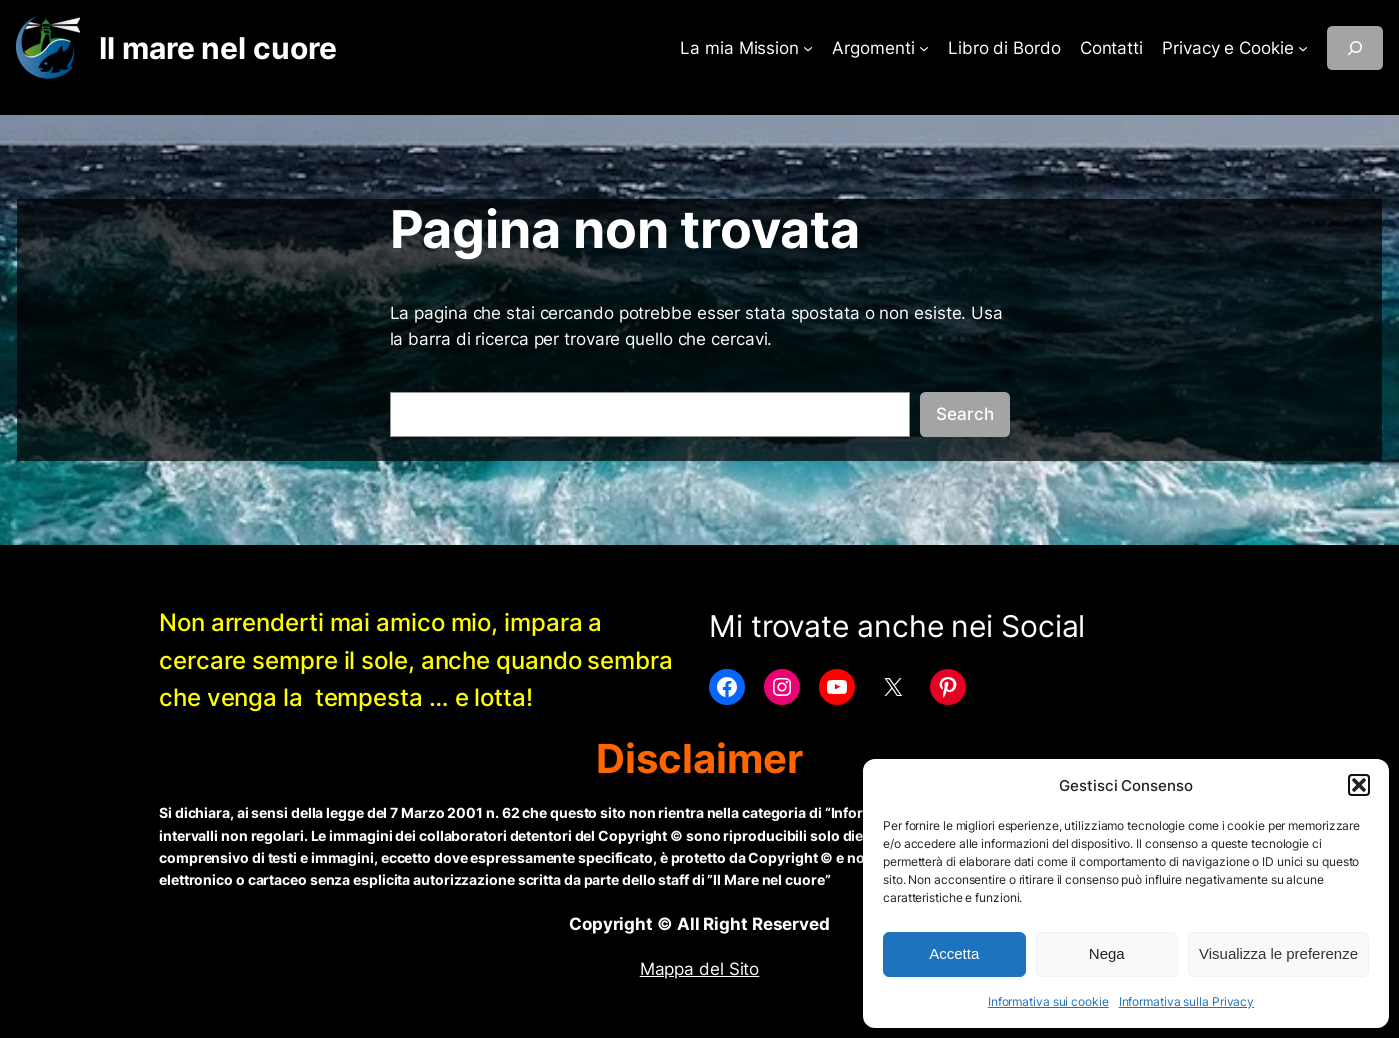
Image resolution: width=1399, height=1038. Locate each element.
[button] (1359, 785)
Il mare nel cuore (217, 48)
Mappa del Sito (700, 969)
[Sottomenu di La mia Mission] (808, 48)
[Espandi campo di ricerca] (1355, 48)
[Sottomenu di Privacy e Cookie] (1303, 48)
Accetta (954, 953)
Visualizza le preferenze (1278, 953)
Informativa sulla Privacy (1187, 1001)
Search (964, 414)
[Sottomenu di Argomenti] (924, 48)
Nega (1107, 953)
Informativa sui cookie (1048, 1001)
